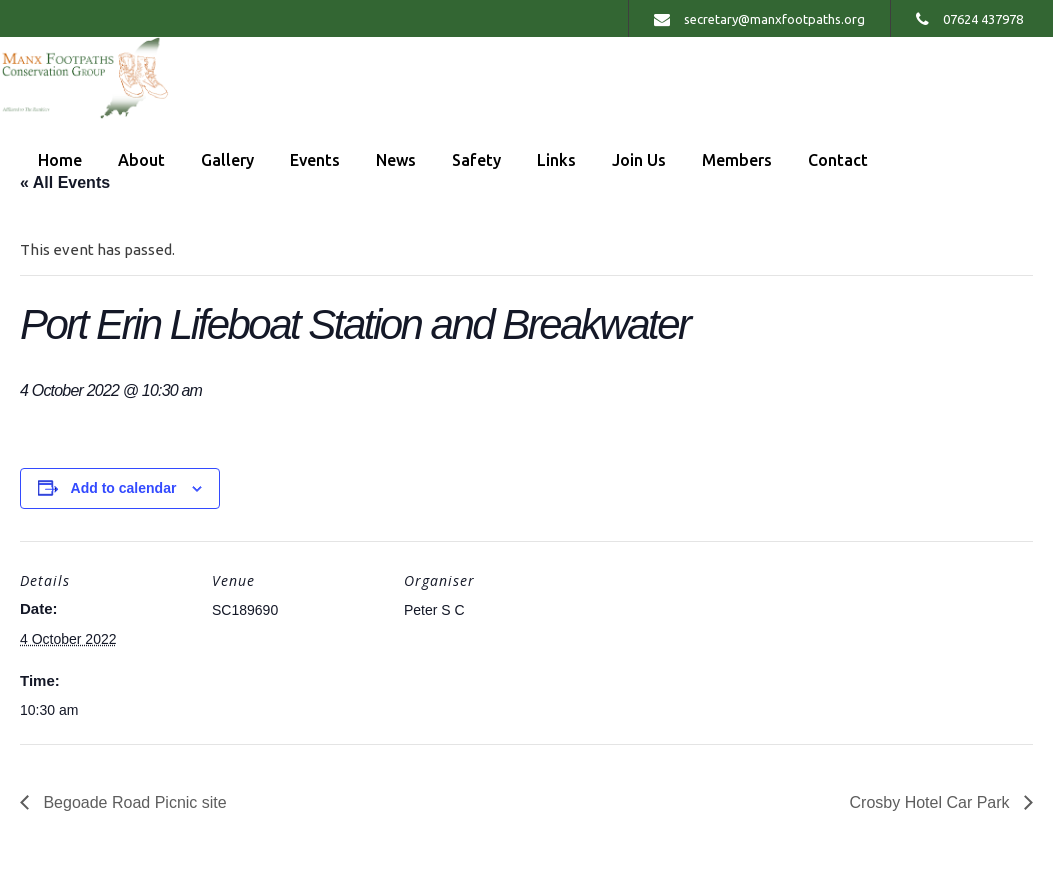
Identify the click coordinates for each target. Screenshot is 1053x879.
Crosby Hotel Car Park (932, 802)
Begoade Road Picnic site (133, 802)
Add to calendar (124, 488)
